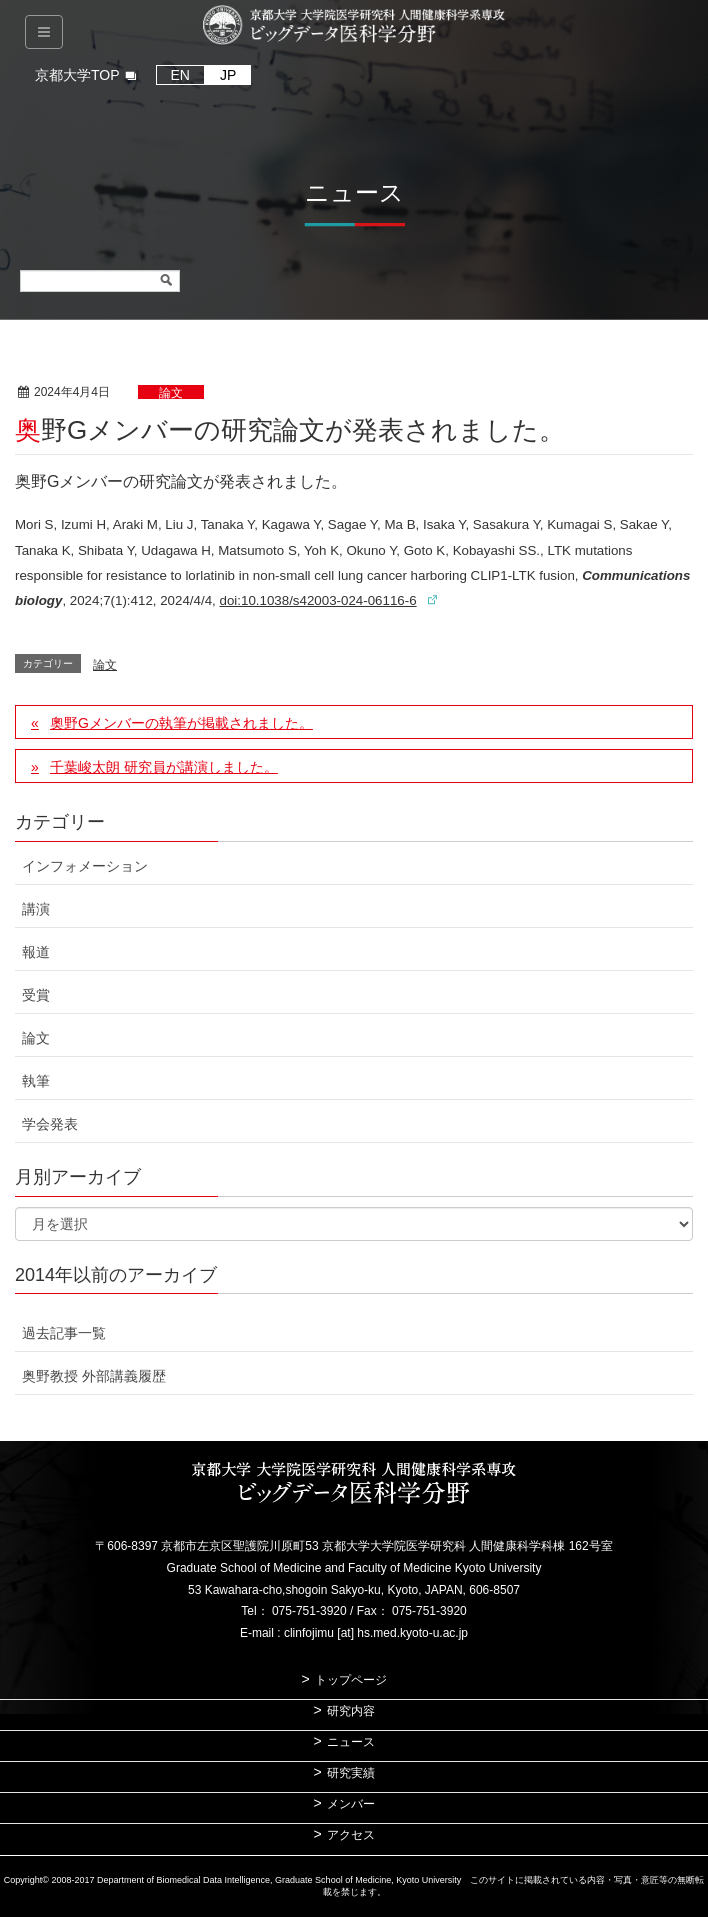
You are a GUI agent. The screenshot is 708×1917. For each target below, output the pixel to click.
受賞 (36, 995)
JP (228, 75)
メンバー (351, 1804)
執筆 (36, 1081)
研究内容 (351, 1711)
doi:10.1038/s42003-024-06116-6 (317, 600)
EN (180, 75)
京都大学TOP (77, 75)
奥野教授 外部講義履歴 (94, 1376)
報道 (36, 952)
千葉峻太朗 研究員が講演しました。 (164, 767)
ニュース (351, 1742)
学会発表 (50, 1124)
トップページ (351, 1680)
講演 (36, 909)
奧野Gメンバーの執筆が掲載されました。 (181, 723)
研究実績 (351, 1773)
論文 (171, 393)
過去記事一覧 (64, 1333)
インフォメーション (85, 866)
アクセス (351, 1835)
